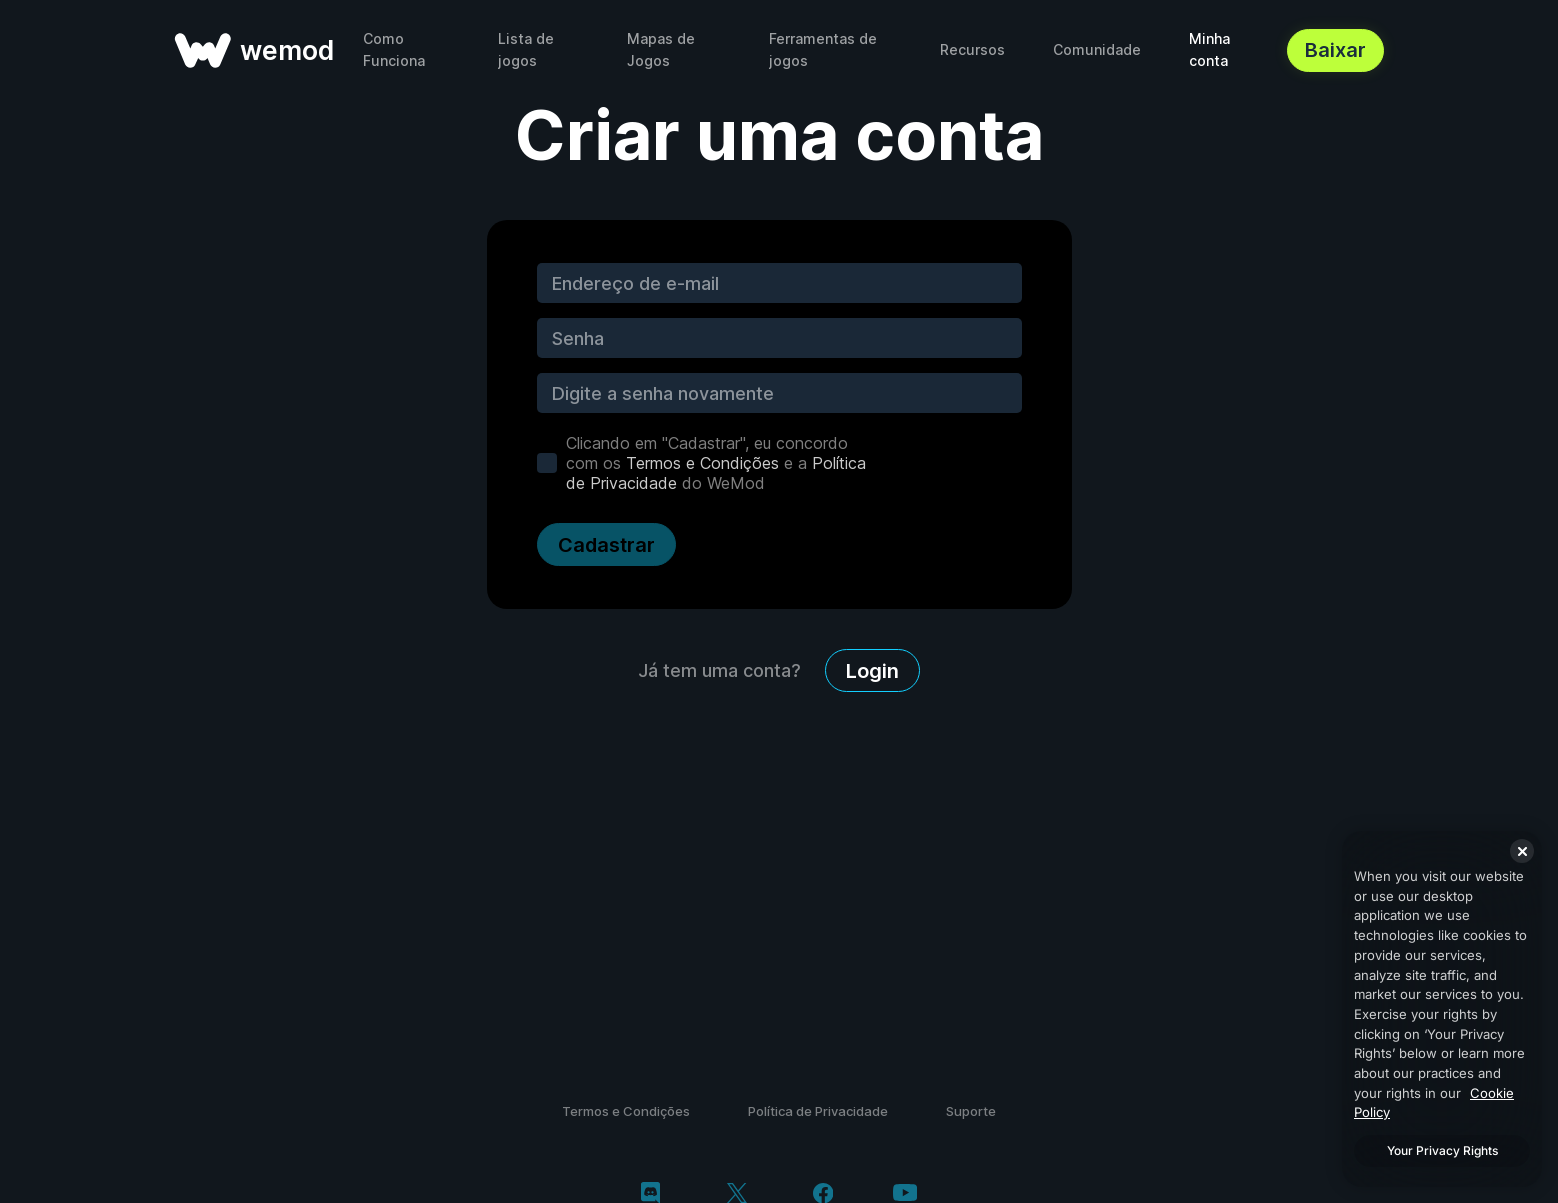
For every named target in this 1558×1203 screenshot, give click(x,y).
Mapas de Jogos (661, 49)
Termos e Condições (702, 463)
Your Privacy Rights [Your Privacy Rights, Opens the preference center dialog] (1442, 1150)
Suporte (971, 1111)
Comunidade (1097, 49)
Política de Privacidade (818, 1111)
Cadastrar (606, 545)
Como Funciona (394, 49)
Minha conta (1209, 49)
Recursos (972, 49)
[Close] (1522, 851)
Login (872, 671)
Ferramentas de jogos (823, 49)
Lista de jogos (526, 49)
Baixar (1335, 50)
